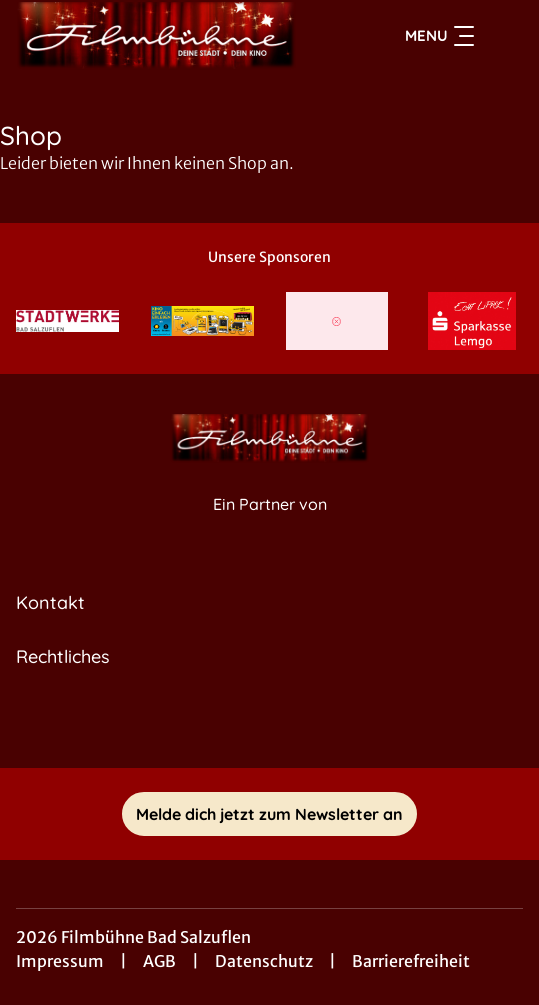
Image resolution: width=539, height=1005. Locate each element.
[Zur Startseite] (156, 36)
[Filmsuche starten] (503, 36)
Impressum (60, 961)
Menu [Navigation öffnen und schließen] (439, 36)
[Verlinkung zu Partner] (67, 321)
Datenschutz (264, 961)
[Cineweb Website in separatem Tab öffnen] (270, 525)
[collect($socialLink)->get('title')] (270, 724)
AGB (159, 961)
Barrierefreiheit (411, 961)
